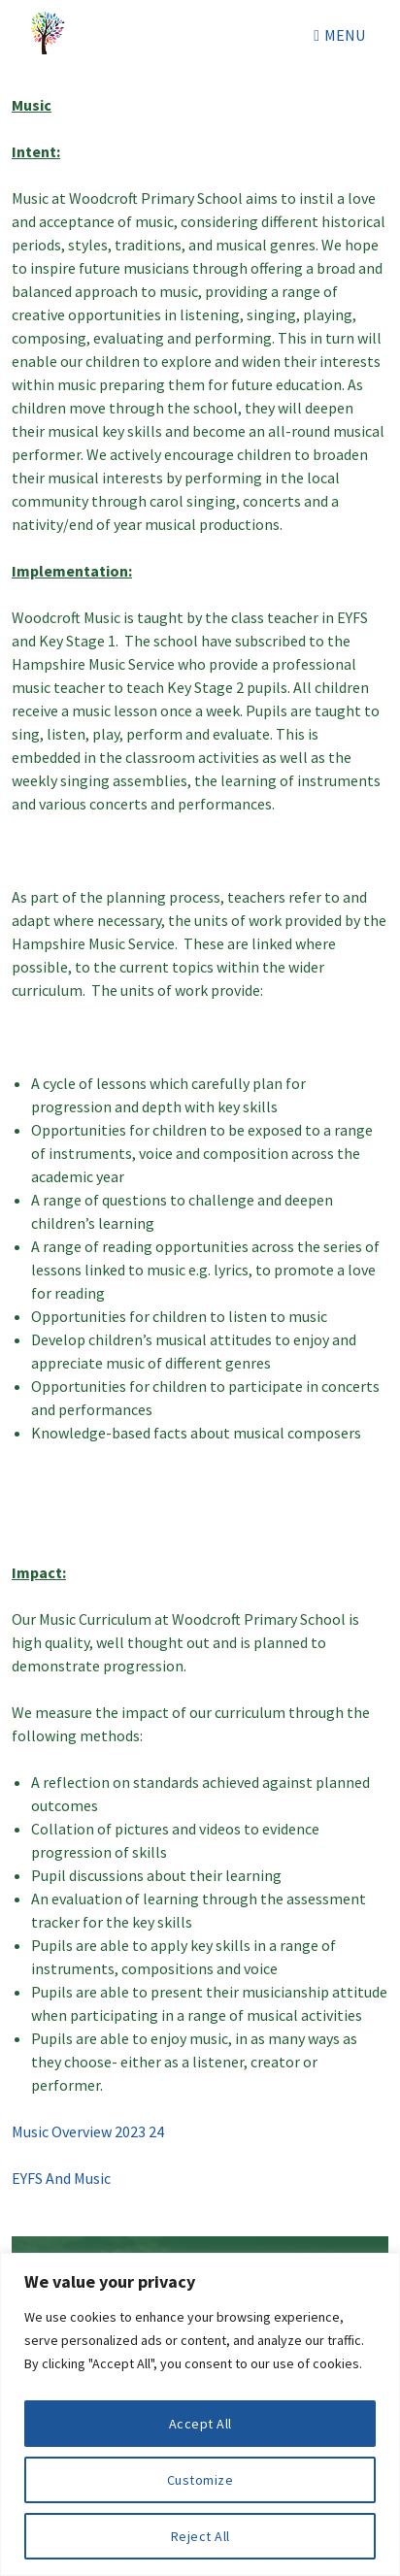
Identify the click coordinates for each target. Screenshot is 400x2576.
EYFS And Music (61, 2178)
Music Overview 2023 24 (88, 2131)
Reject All (200, 2536)
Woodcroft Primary (50, 35)
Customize (200, 2480)
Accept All (200, 2423)
